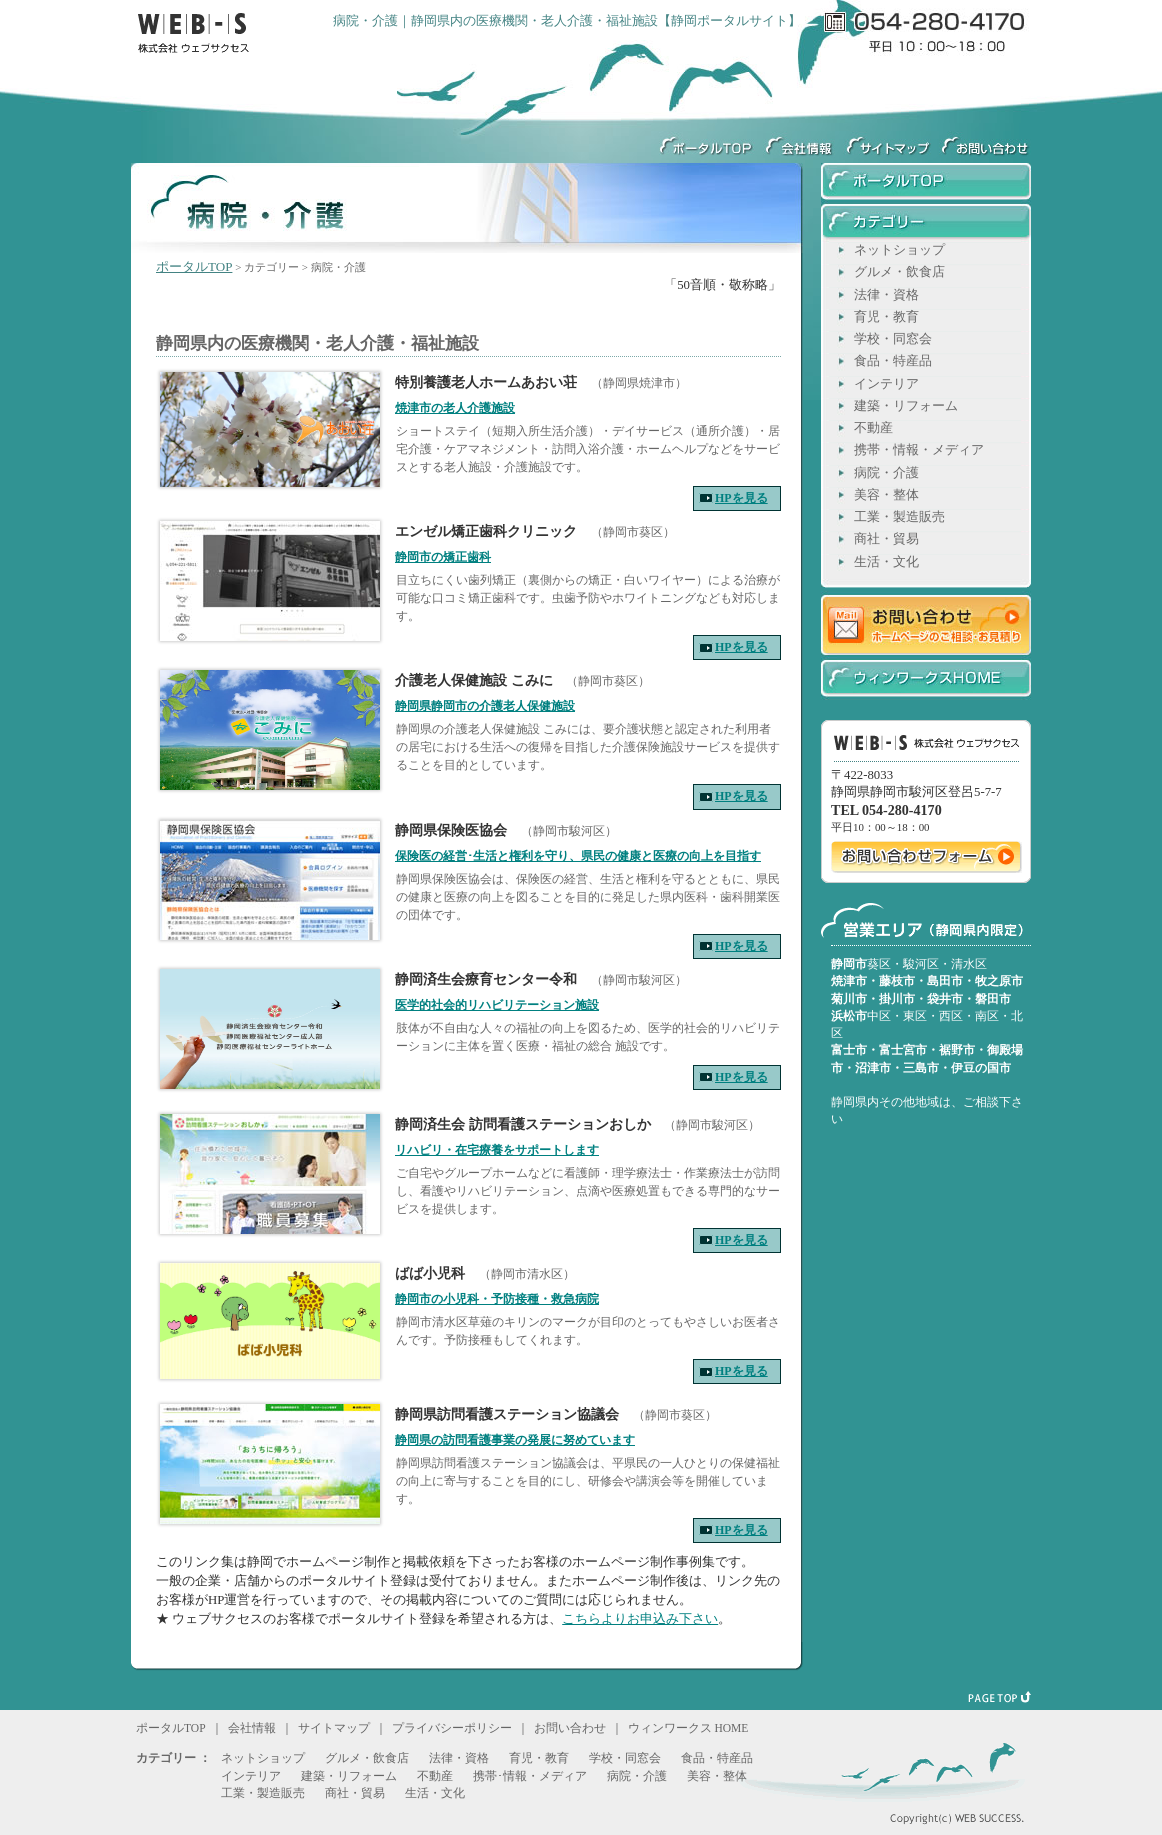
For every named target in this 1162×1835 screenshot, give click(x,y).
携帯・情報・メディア (919, 450)
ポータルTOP (194, 266)
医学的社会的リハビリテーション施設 (497, 1005)
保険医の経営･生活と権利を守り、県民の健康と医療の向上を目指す (578, 856)
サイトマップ (888, 140)
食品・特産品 (893, 361)
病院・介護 (886, 473)
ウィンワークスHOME (926, 677)
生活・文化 (886, 562)
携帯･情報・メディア (530, 1776)
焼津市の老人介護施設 (455, 408)
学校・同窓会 (893, 339)
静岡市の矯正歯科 (443, 557)
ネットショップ (899, 250)
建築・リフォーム (906, 406)
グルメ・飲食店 (899, 272)
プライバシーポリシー (452, 1728)
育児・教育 (886, 317)
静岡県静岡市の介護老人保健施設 (485, 706)
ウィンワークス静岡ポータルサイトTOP (703, 140)
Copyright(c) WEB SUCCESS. (931, 1810)
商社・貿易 (886, 539)
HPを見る (741, 498)
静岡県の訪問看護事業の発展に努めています (515, 1440)
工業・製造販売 (899, 517)
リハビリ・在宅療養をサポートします (497, 1150)
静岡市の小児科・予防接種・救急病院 (497, 1299)
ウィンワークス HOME (688, 1728)
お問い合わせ (570, 1728)
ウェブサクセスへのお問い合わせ (983, 140)
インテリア (886, 384)
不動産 (873, 428)
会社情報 (798, 140)
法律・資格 (886, 295)
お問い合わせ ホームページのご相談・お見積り (926, 623)
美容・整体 (886, 495)
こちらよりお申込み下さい (640, 1619)
